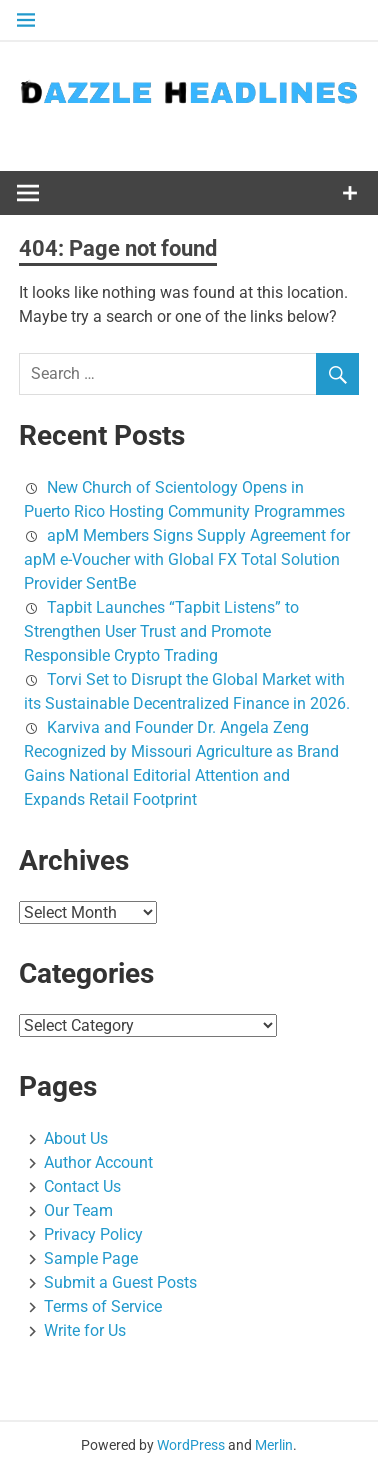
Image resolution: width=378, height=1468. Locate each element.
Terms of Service (103, 1306)
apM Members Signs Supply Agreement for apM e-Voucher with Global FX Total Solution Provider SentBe (187, 559)
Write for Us (85, 1330)
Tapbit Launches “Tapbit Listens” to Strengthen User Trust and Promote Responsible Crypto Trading (161, 631)
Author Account (98, 1162)
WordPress (191, 1445)
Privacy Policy (93, 1234)
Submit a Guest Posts (120, 1282)
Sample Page (91, 1258)
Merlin (274, 1445)
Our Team (78, 1210)
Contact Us (82, 1186)
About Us (76, 1138)
